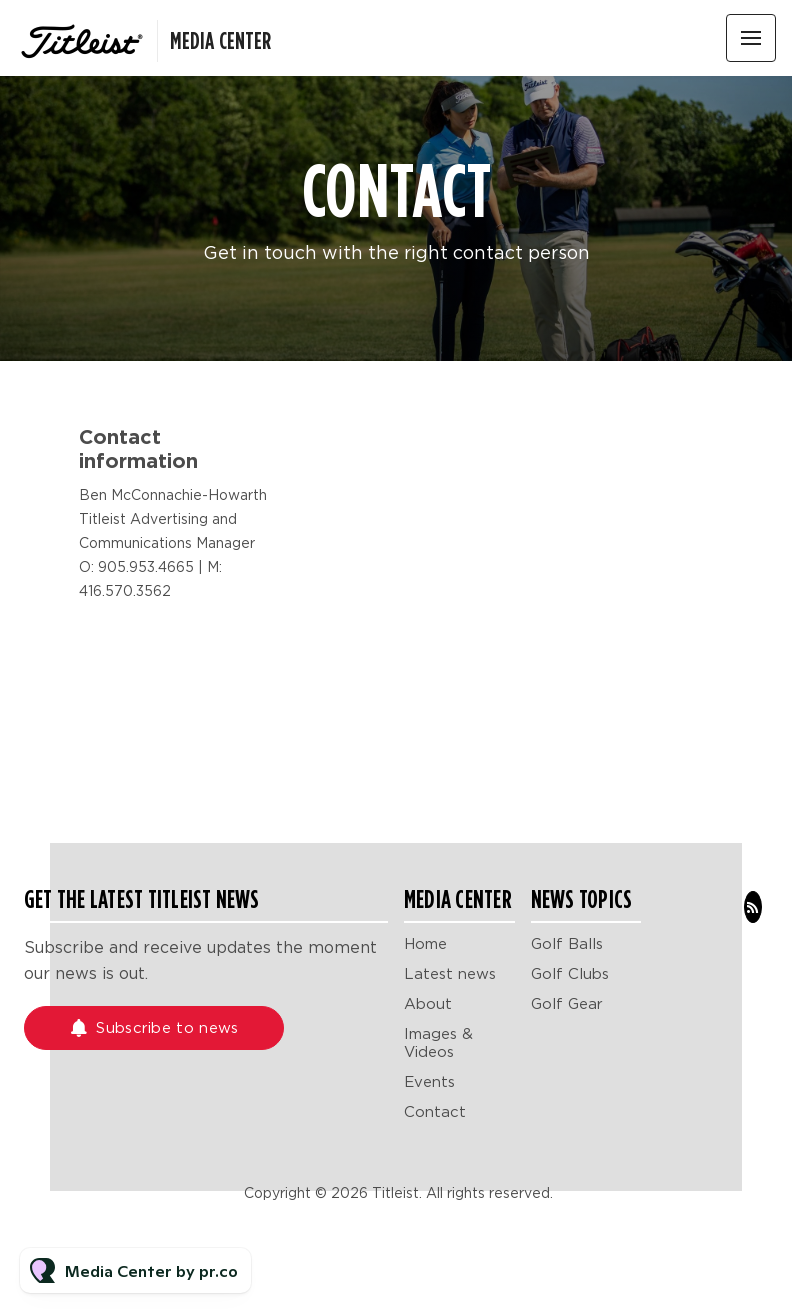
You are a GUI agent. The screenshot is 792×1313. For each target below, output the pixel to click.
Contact (435, 1112)
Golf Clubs (570, 974)
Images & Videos (438, 1043)
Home (425, 944)
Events (429, 1082)
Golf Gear (567, 1004)
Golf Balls (567, 944)
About (428, 1004)
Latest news (450, 974)
